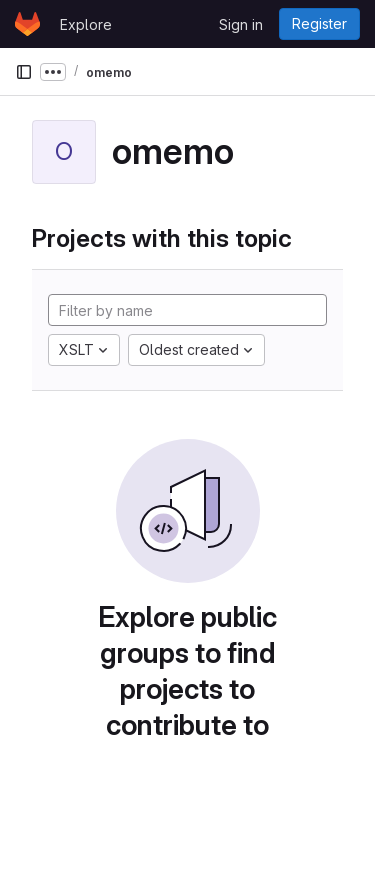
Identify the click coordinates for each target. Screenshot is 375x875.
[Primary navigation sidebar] (24, 72)
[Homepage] (27, 24)
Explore (86, 24)
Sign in (241, 24)
